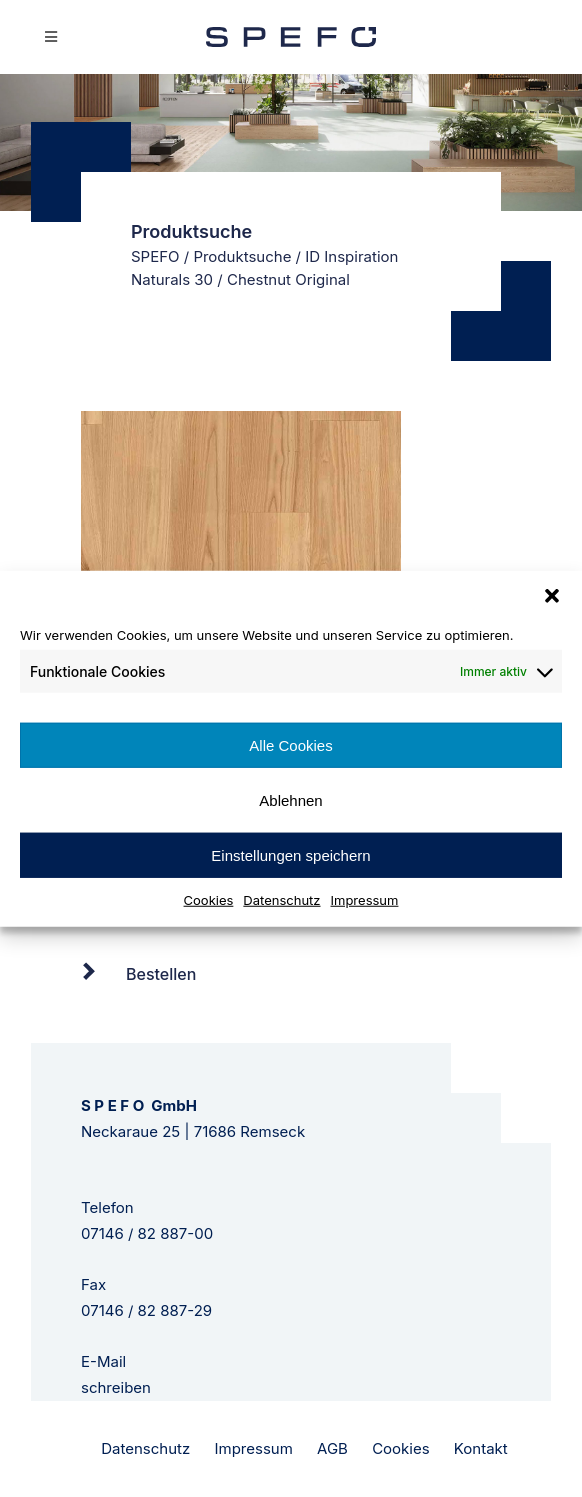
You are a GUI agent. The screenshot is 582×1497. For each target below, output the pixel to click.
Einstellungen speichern (290, 854)
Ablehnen (290, 799)
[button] (552, 595)
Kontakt (481, 1448)
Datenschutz (281, 900)
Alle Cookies (290, 744)
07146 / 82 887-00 (147, 1233)
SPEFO (155, 256)
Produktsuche (242, 256)
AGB (332, 1448)
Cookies (209, 900)
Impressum (365, 900)
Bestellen (161, 974)
